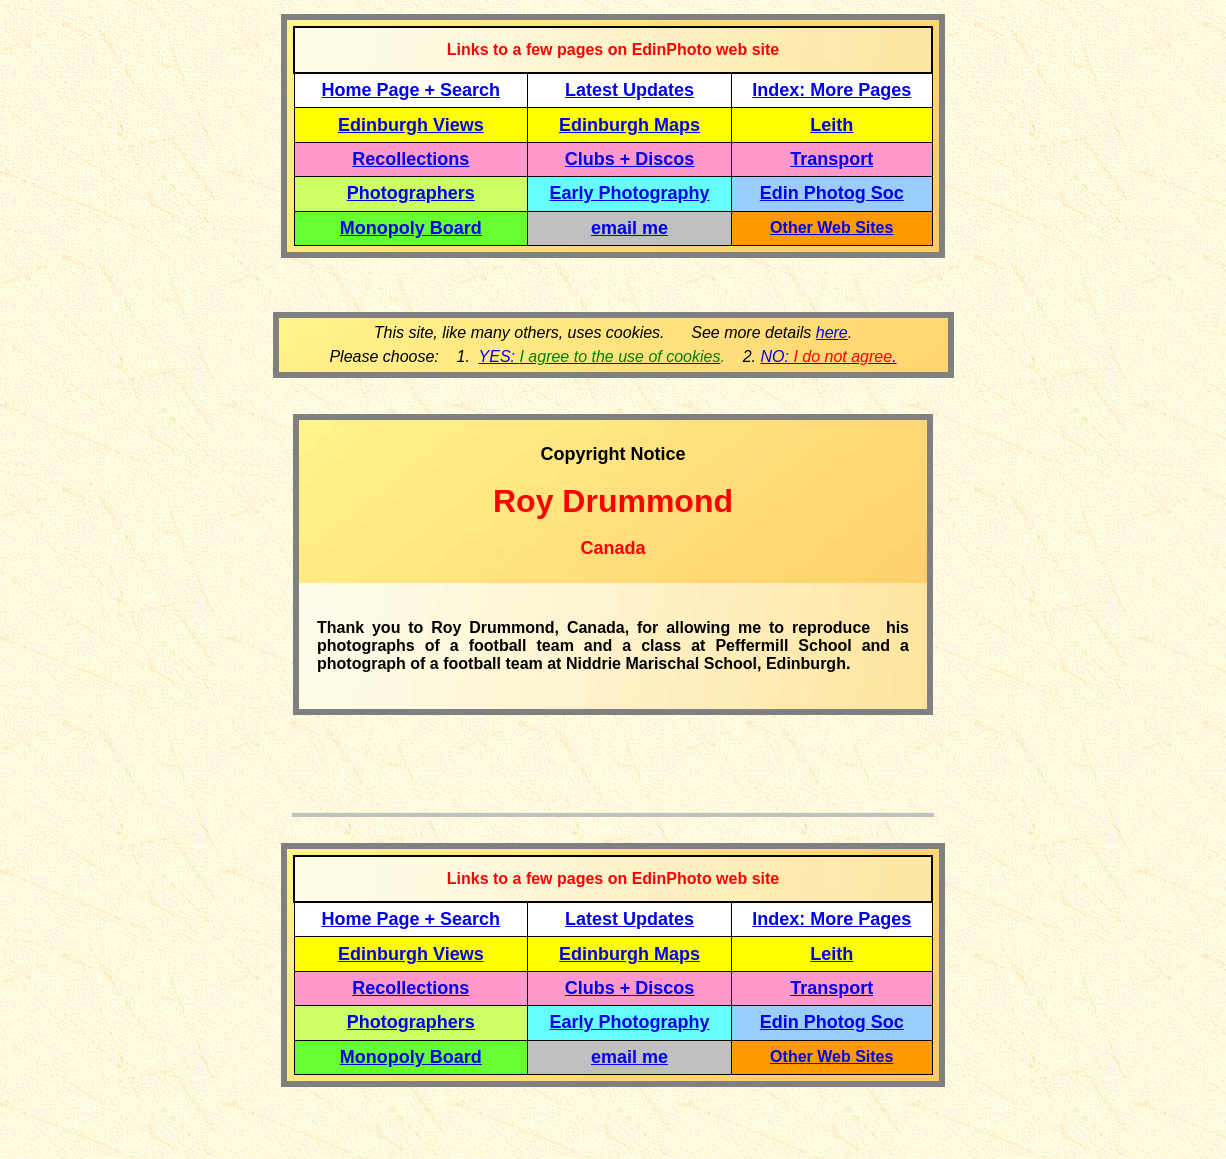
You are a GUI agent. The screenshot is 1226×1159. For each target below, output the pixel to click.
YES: (600, 356)
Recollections (410, 159)
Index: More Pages (831, 90)
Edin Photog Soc (832, 193)
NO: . (828, 356)
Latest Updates (629, 90)
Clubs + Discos (630, 159)
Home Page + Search (411, 90)
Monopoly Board (411, 228)
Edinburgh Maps (629, 125)
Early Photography (630, 193)
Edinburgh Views (411, 125)
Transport (831, 159)
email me (629, 228)
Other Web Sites (831, 227)
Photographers (411, 193)
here (832, 332)
